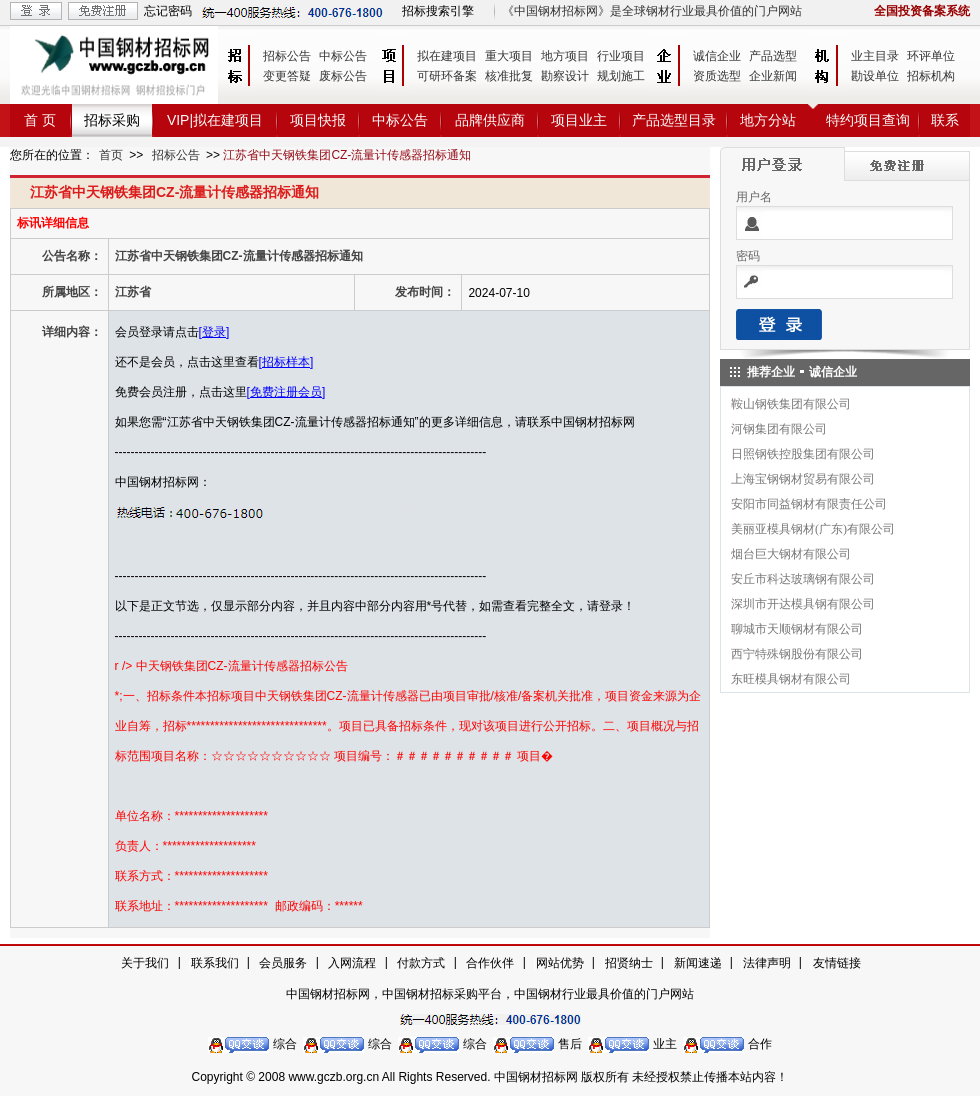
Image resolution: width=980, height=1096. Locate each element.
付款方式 (421, 963)
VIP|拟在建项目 (215, 120)
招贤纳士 (629, 963)
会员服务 (283, 963)
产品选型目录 (674, 120)
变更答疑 (287, 76)
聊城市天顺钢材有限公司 (797, 629)
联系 (945, 120)
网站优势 (560, 963)
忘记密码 (168, 11)
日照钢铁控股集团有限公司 (803, 454)
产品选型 (773, 56)
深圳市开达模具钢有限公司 (803, 604)
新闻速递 (698, 963)
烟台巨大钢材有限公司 (791, 554)
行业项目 (621, 56)
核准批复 (509, 76)
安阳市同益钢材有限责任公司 (809, 504)
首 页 (40, 120)
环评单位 (931, 56)
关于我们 (145, 963)
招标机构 (931, 76)
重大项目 (509, 56)
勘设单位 (875, 76)
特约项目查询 (868, 120)
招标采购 (112, 120)
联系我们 (215, 963)
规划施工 (621, 76)
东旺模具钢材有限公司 (791, 679)
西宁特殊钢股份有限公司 (797, 654)
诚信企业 (717, 56)
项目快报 (318, 120)
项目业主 (579, 120)
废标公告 (343, 76)
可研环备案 (447, 76)
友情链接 (837, 963)
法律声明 (767, 963)
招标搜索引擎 (438, 11)
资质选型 (717, 76)
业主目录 (875, 56)
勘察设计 (565, 76)
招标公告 (287, 56)
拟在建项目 (447, 56)
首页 (111, 155)
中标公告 (343, 56)
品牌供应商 (490, 120)
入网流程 (352, 963)
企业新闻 (773, 76)
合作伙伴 (490, 963)
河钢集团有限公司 (779, 429)
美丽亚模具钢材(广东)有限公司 (813, 529)
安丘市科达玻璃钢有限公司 (803, 579)
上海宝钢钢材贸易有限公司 (803, 479)
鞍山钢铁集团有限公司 (791, 404)
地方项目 (565, 56)
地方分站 (768, 120)
